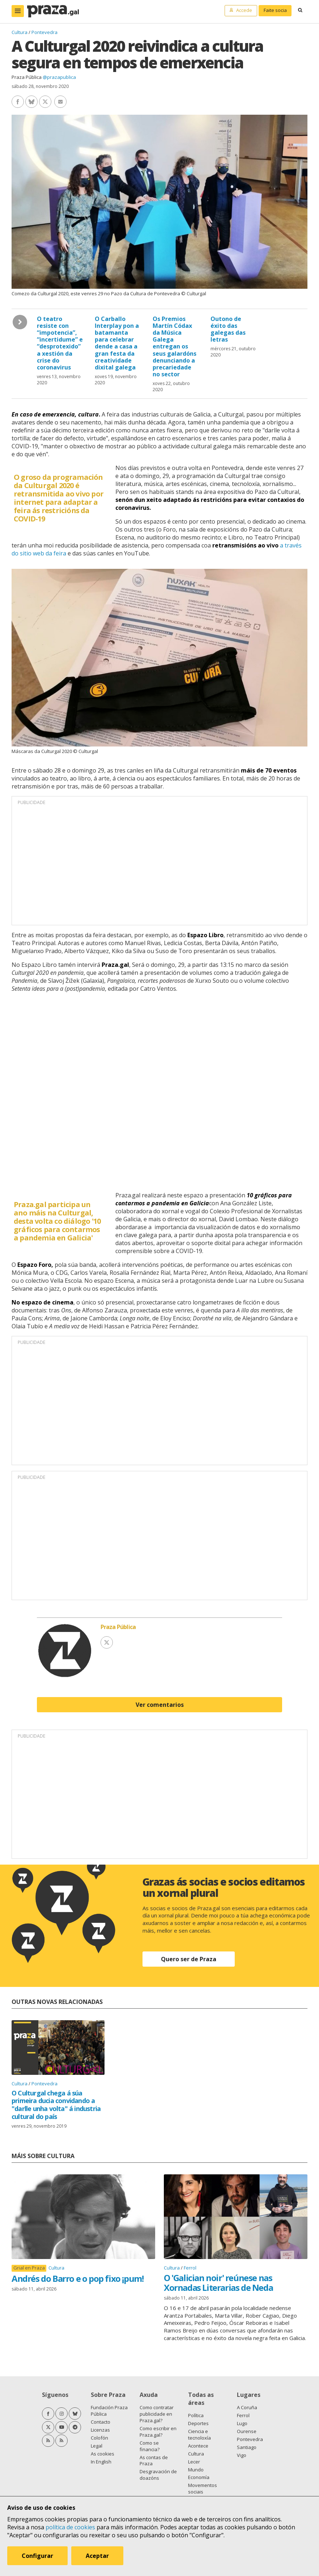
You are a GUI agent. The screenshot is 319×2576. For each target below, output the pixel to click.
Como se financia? (150, 2446)
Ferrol (190, 2267)
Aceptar (97, 2556)
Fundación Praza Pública (109, 2410)
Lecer (194, 2461)
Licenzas (100, 2430)
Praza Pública (27, 77)
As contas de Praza (154, 2460)
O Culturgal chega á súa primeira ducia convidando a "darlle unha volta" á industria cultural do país (56, 2105)
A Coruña (247, 2407)
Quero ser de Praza (188, 1959)
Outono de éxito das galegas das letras (228, 329)
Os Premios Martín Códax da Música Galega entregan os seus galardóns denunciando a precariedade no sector (174, 346)
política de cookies (70, 2527)
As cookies (102, 2453)
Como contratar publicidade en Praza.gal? (157, 2414)
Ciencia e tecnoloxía (199, 2434)
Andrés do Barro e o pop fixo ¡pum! (77, 2278)
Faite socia (275, 10)
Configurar (37, 2556)
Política (196, 2415)
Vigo (241, 2455)
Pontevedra (44, 32)
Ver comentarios (160, 1705)
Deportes (198, 2423)
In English (101, 2461)
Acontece (198, 2445)
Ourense (246, 2431)
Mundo (196, 2469)
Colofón (99, 2438)
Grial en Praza (29, 2268)
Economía (198, 2477)
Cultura (20, 32)
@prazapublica (59, 77)
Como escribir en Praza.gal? (158, 2431)
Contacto (100, 2422)
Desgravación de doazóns (158, 2474)
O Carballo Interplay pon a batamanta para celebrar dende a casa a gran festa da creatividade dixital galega (117, 343)
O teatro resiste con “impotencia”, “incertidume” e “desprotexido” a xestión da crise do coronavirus (60, 343)
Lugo (242, 2423)
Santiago (246, 2447)
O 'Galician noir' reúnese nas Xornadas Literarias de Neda (218, 2282)
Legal (96, 2445)
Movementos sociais (202, 2488)
